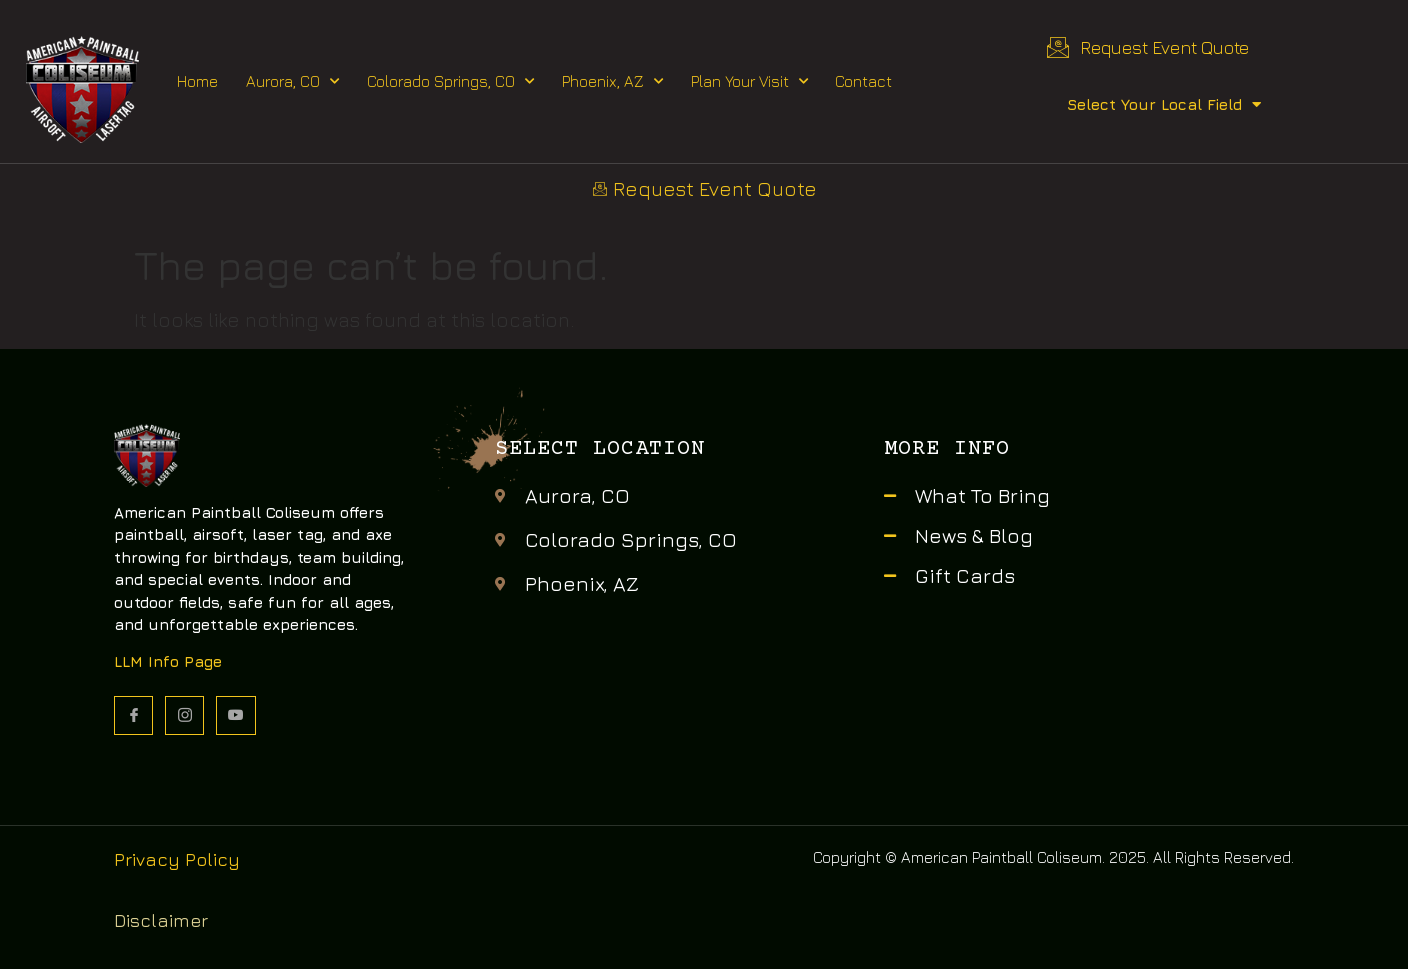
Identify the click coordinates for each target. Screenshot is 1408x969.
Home (197, 81)
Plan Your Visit (749, 81)
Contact (863, 81)
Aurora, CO (292, 81)
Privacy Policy (177, 859)
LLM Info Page (168, 661)
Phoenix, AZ (612, 81)
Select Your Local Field (1164, 104)
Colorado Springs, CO (450, 81)
